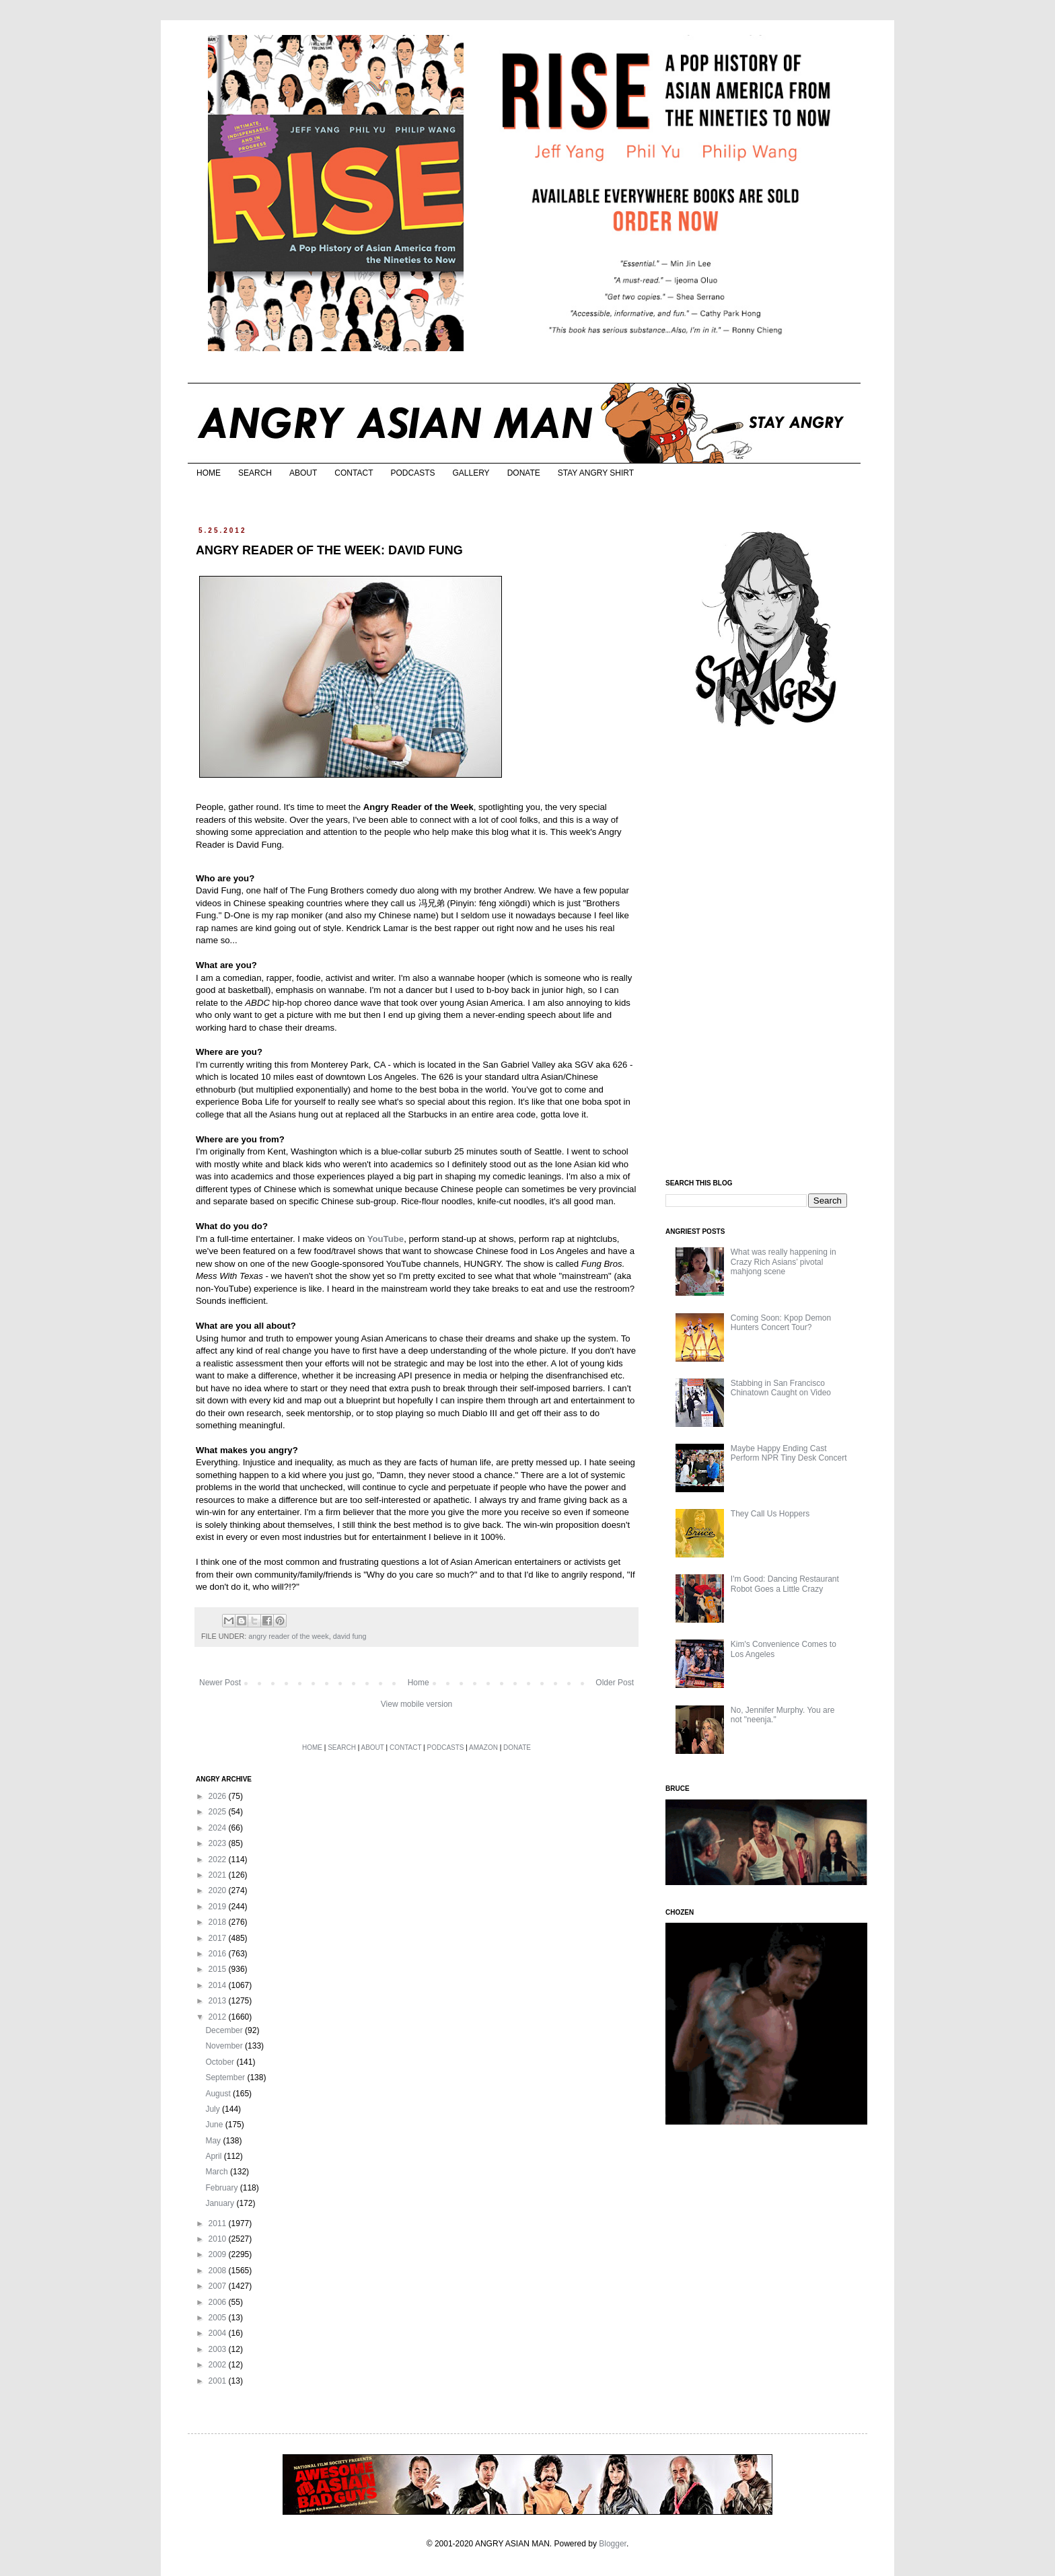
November (225, 2046)
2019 (219, 1906)
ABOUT (303, 473)
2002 (219, 2364)
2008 (219, 2270)
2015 (219, 1969)
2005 (219, 2317)
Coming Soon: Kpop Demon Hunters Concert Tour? (781, 1322)
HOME (208, 473)
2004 (219, 2333)
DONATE (523, 473)
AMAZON (483, 1747)
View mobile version (417, 1704)
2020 (219, 1890)
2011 (219, 2223)
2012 (219, 2017)
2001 (219, 2381)
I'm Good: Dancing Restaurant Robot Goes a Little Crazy (785, 1583)
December (225, 2030)
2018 (219, 1922)
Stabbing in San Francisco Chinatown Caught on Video (781, 1387)
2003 (219, 2349)
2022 (219, 1859)
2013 (219, 2000)
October (220, 2062)
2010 (219, 2239)
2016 (219, 1953)
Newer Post (220, 1682)
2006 (219, 2302)
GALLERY (470, 473)
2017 (219, 1938)
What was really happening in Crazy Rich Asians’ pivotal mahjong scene (783, 1261)
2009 (219, 2254)
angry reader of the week (288, 1636)
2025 (219, 1811)
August (219, 2093)
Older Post (614, 1682)
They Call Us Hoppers (770, 1513)
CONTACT (353, 473)
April (214, 2156)
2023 (219, 1843)
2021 (219, 1875)
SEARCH (255, 473)
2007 (219, 2286)
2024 (219, 1828)
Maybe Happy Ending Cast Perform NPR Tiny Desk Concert (789, 1453)
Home (418, 1682)
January (220, 2203)
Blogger (612, 2543)
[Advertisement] (766, 954)
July (213, 2109)
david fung (350, 1636)
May (214, 2140)
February (222, 2188)
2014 (219, 1985)
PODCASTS (412, 473)
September (226, 2077)
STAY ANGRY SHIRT (596, 473)
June (215, 2124)
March (217, 2171)
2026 (219, 1796)
